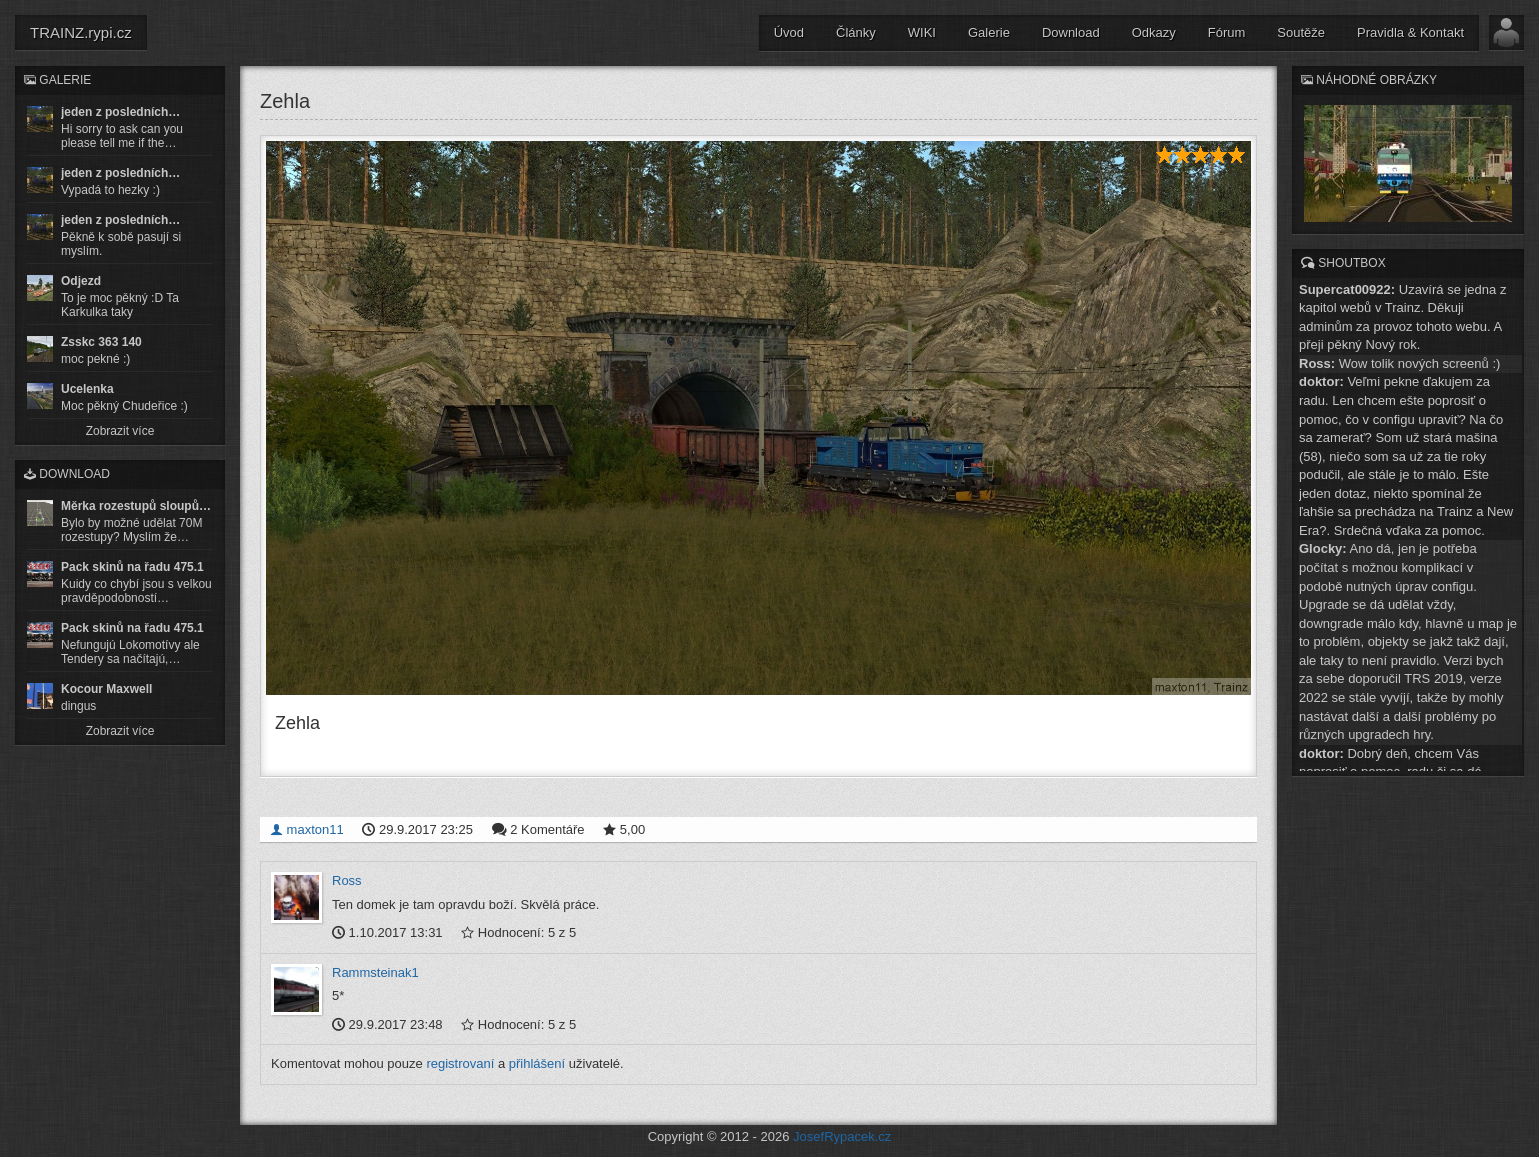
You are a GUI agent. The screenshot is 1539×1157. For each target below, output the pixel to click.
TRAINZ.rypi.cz (81, 32)
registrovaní (460, 1063)
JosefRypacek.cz (842, 1136)
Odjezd (81, 281)
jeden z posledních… (120, 112)
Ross (347, 880)
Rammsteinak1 (375, 972)
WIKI (922, 32)
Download (1071, 32)
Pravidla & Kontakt (1410, 32)
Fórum (1227, 32)
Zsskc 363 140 (101, 342)
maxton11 (307, 829)
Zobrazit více (120, 431)
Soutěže (1301, 32)
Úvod (789, 32)
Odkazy (1154, 32)
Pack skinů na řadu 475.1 (132, 567)
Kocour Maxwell (106, 689)
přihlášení (537, 1063)
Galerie (989, 32)
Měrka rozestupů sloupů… (136, 506)
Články (856, 32)
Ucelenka (87, 389)
